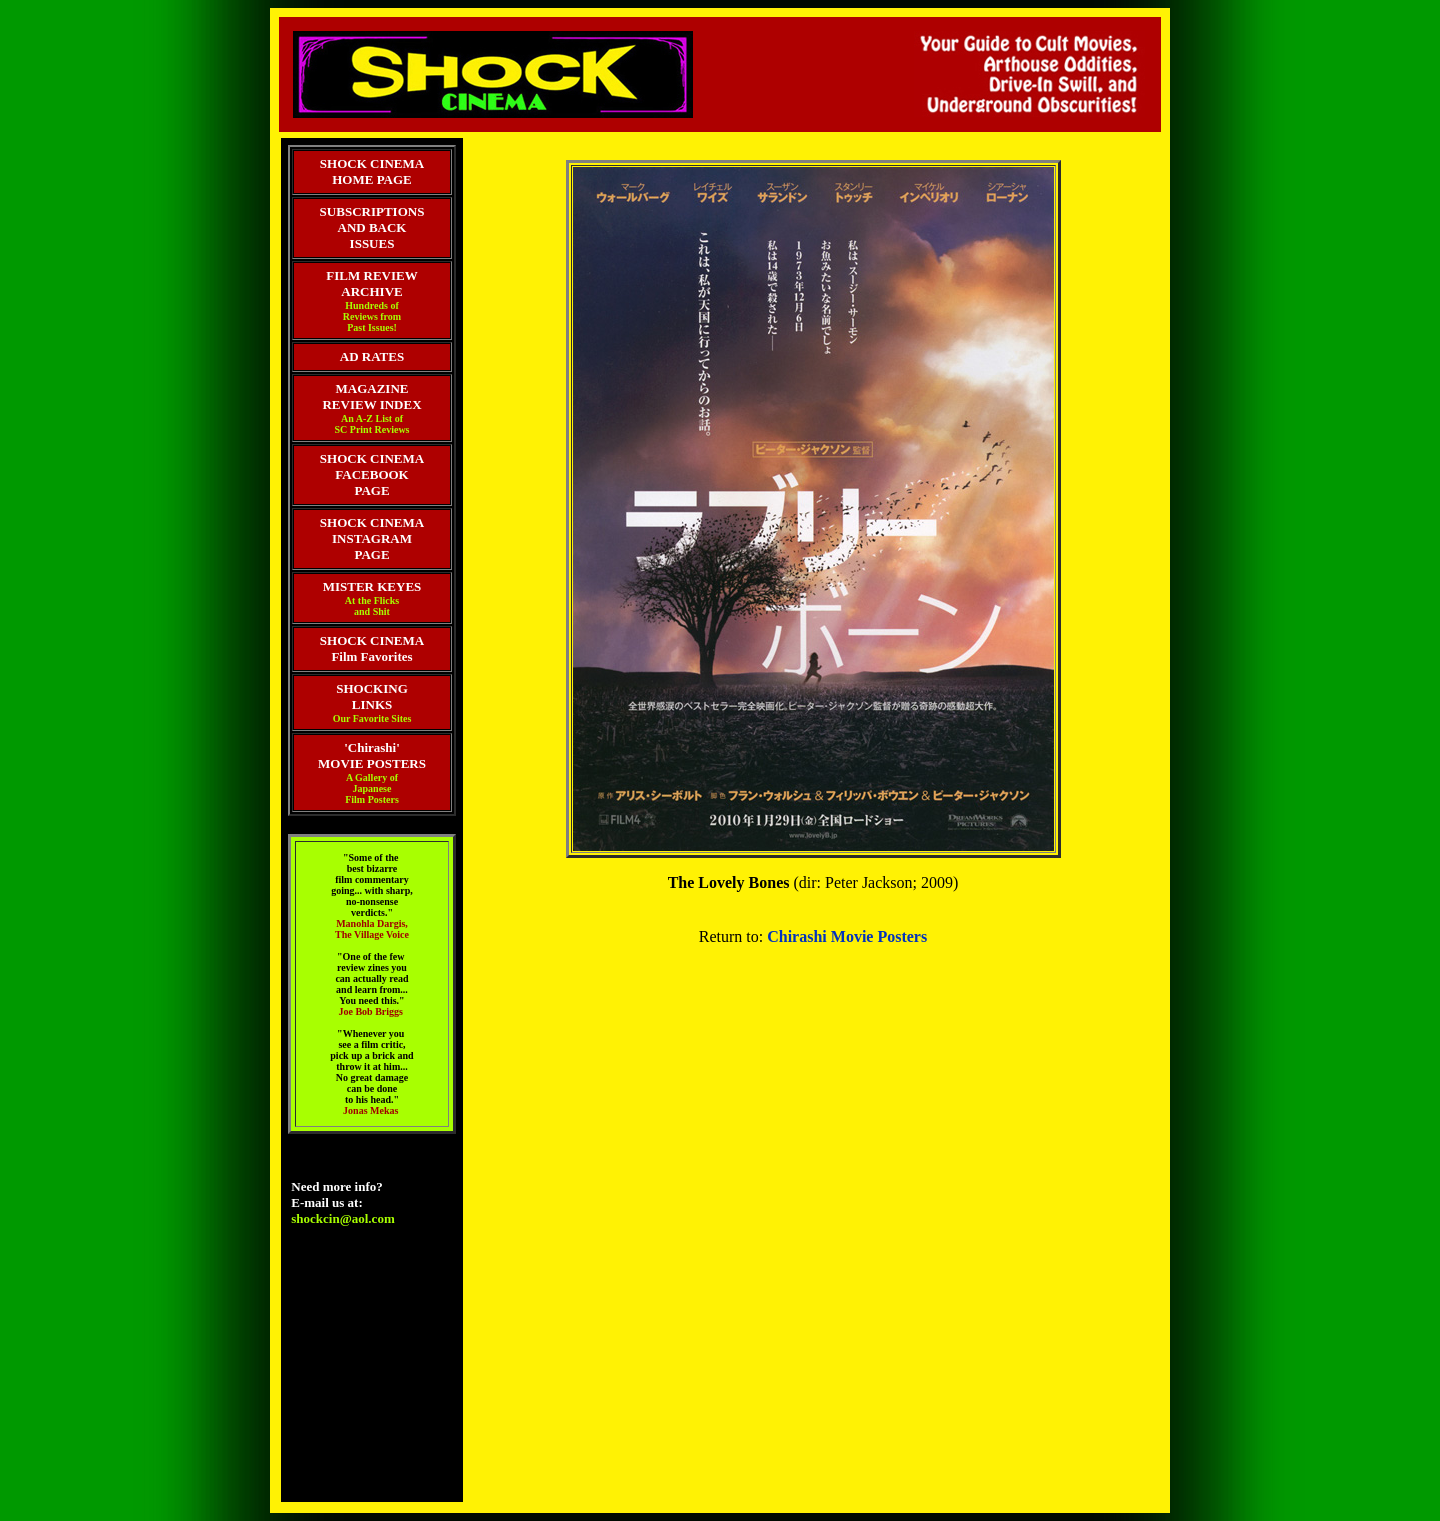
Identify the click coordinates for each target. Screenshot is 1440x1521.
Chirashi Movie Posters (847, 936)
